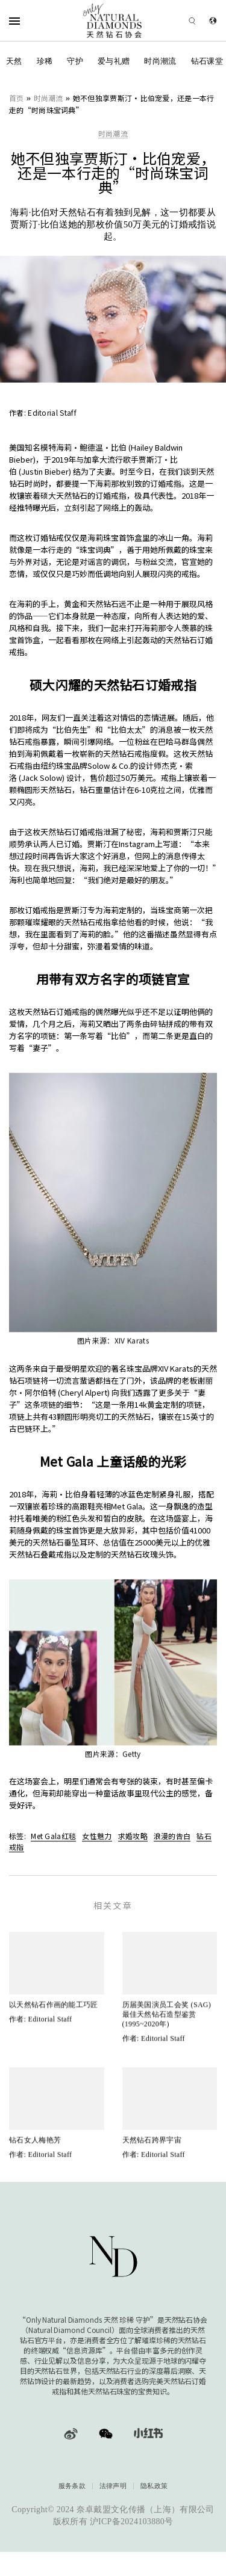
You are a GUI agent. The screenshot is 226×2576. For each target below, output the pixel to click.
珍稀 (45, 61)
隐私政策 (154, 2486)
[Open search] (175, 21)
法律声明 (113, 2486)
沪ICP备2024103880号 (132, 2521)
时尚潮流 (160, 61)
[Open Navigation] (30, 21)
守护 (75, 61)
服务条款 (72, 2486)
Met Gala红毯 (53, 1836)
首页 (16, 98)
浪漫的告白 (172, 1836)
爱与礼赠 (114, 61)
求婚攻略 (133, 1836)
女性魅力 (96, 1836)
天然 (14, 61)
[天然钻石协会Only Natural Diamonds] (113, 21)
